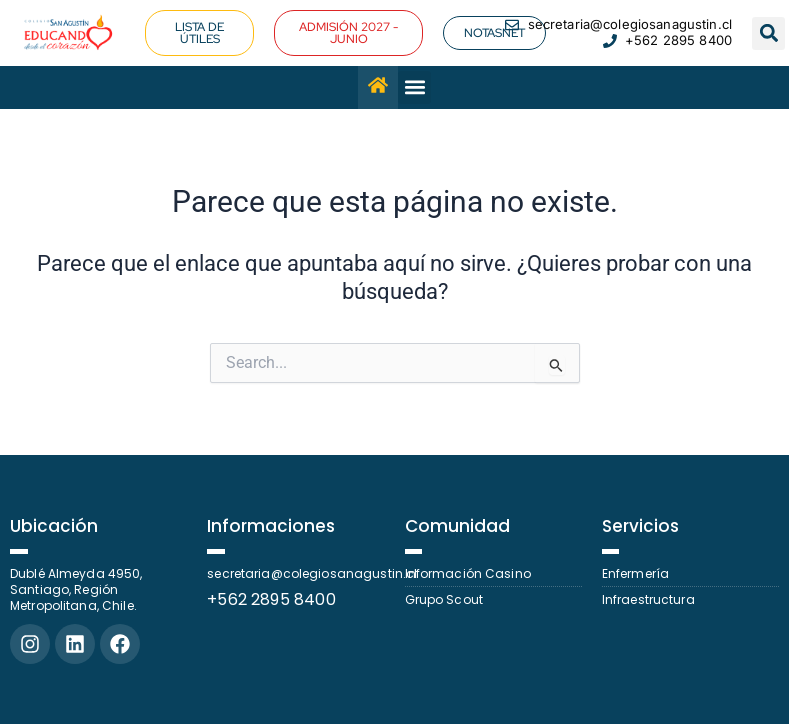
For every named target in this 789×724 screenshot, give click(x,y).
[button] (768, 33)
